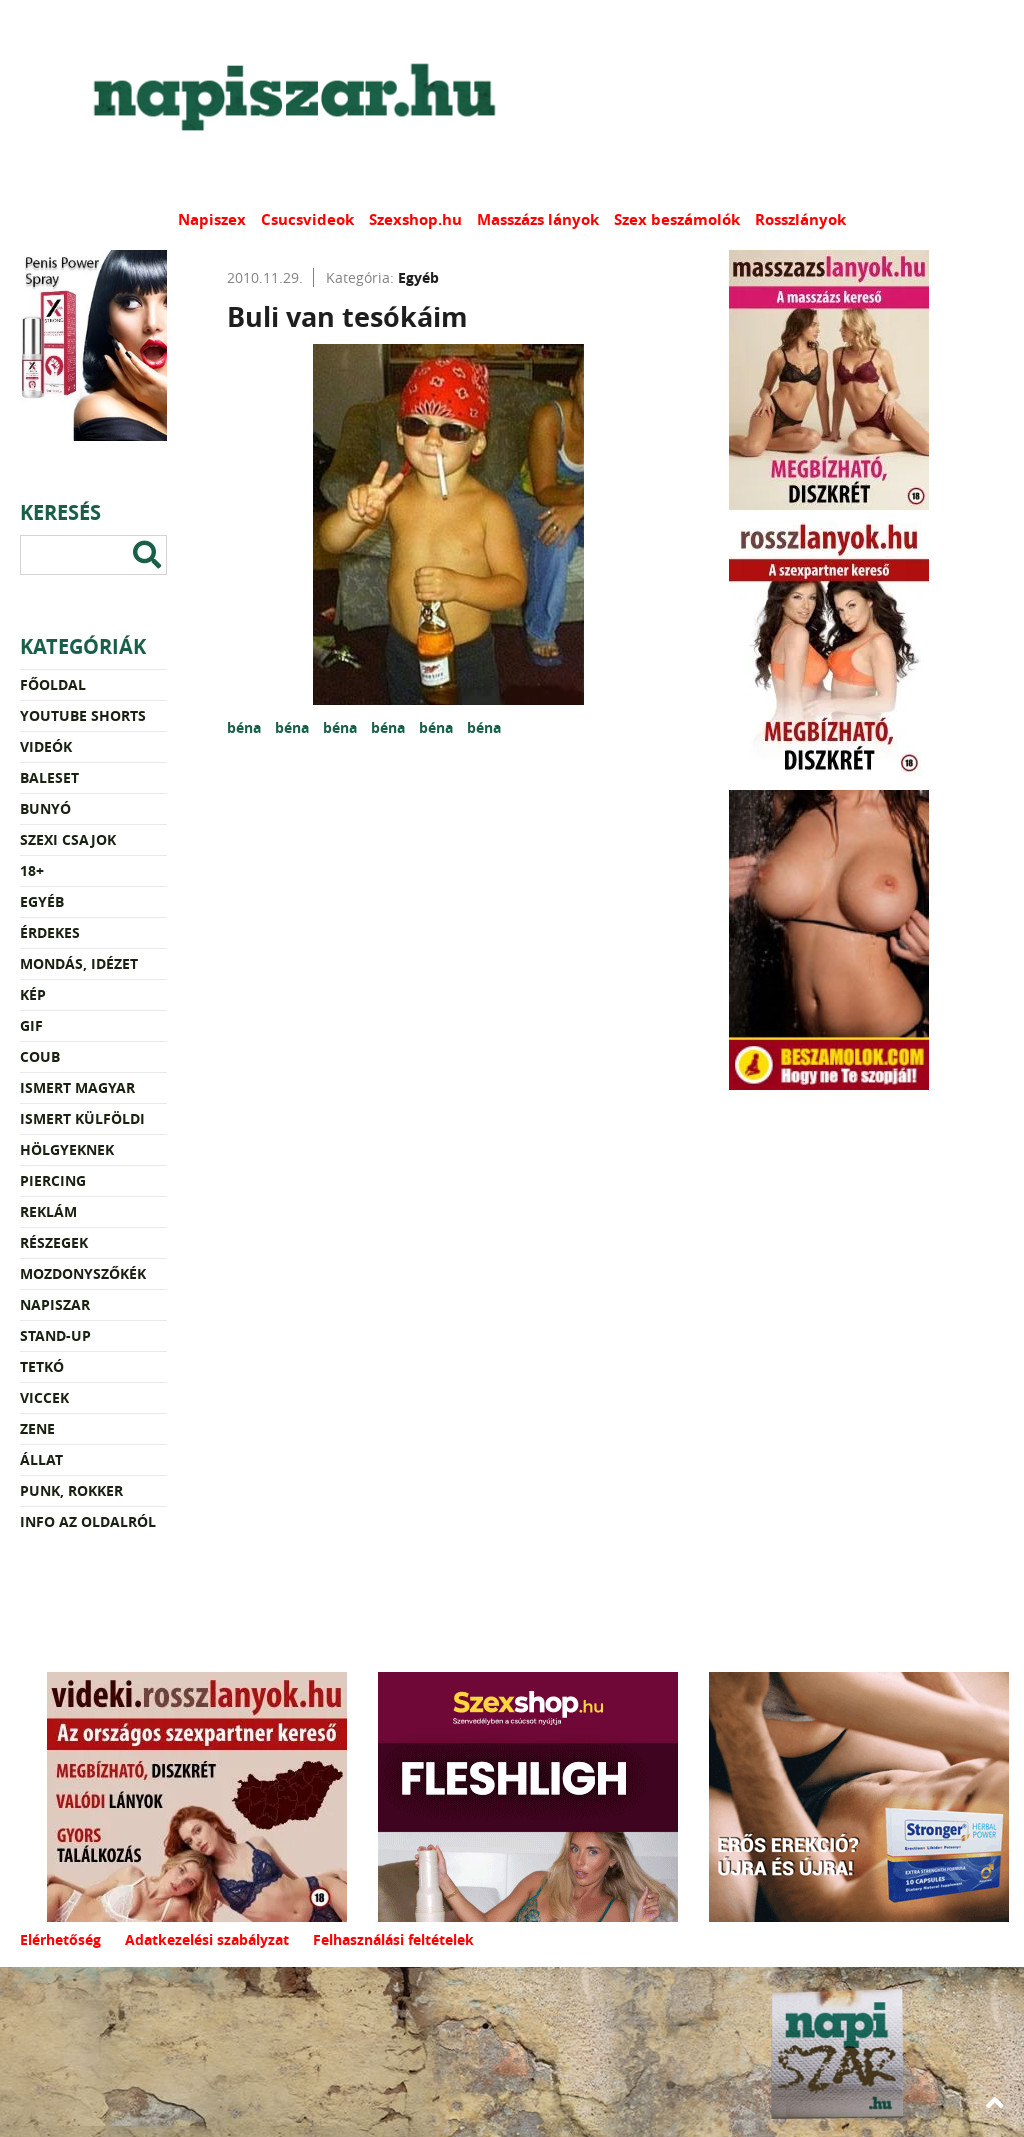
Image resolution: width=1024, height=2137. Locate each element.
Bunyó (45, 808)
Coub (40, 1056)
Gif (31, 1025)
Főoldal (53, 684)
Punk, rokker (71, 1490)
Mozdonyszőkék (83, 1273)
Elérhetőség (60, 1939)
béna (246, 727)
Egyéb (42, 901)
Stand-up (55, 1335)
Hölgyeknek (67, 1149)
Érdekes (50, 932)
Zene (37, 1428)
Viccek (44, 1397)
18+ (32, 870)
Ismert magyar (77, 1087)
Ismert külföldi (82, 1118)
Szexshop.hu (415, 219)
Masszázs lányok (538, 219)
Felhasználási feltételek (393, 1939)
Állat (41, 1459)
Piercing (53, 1180)
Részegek (54, 1242)
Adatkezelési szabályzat (207, 1939)
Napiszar (55, 1304)
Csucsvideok (307, 219)
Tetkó (42, 1366)
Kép (33, 994)
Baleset (49, 777)
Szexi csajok (68, 839)
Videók (46, 746)
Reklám (48, 1211)
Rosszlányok (800, 219)
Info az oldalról (88, 1521)
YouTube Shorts (83, 715)
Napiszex (212, 219)
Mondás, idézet (79, 963)
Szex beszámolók (677, 219)
